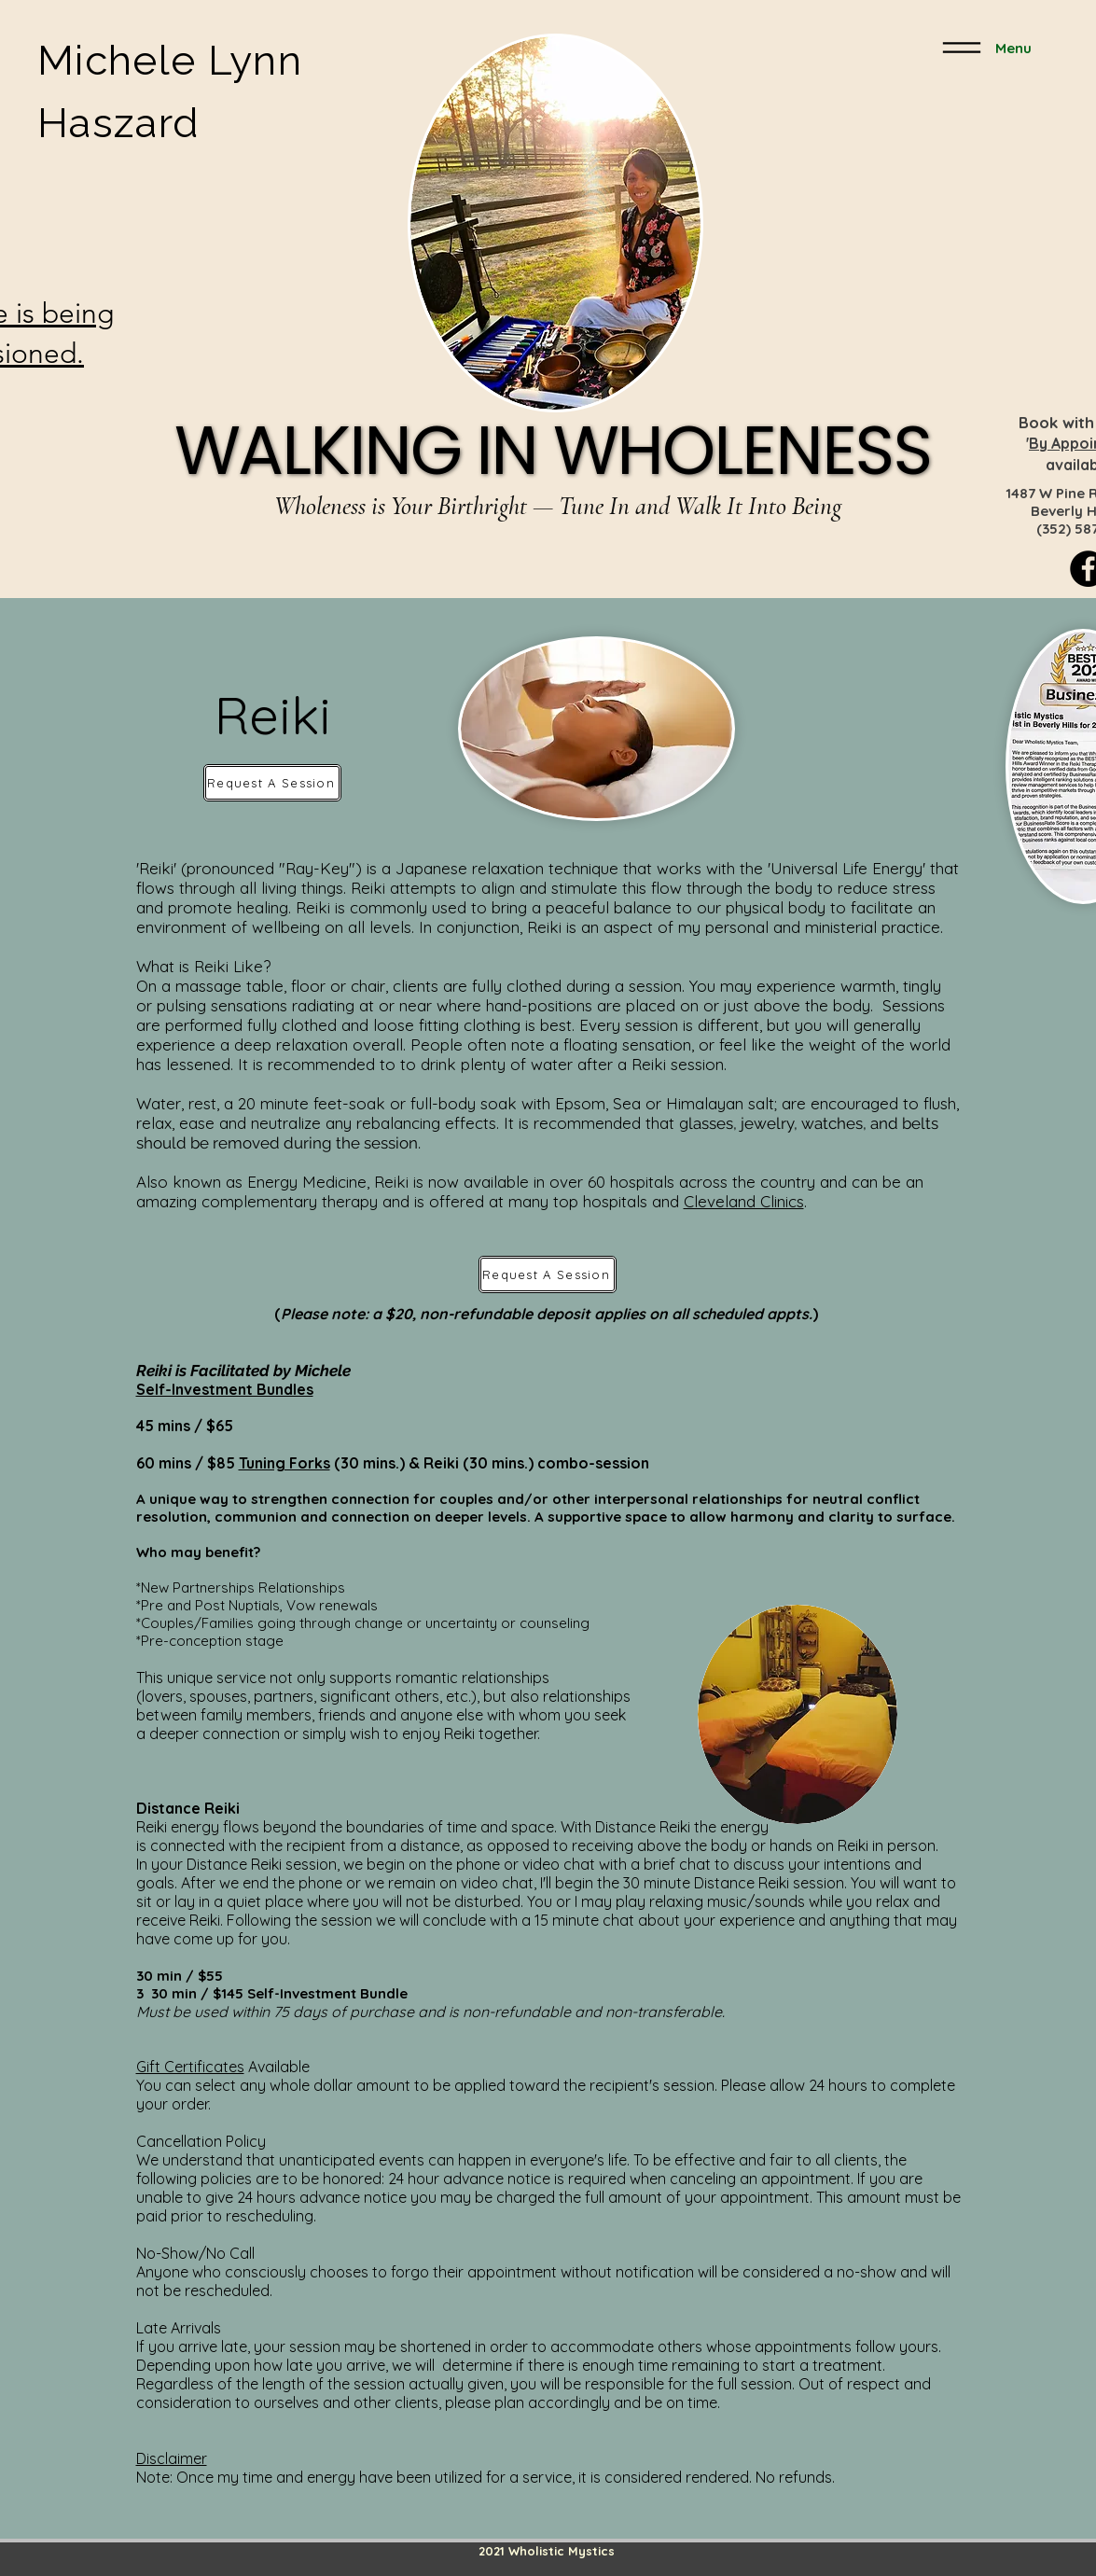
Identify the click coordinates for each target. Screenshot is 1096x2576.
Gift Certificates (190, 2066)
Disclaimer (171, 2458)
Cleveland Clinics (744, 1201)
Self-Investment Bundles (224, 1389)
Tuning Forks (284, 1463)
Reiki (441, 1463)
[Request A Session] (272, 782)
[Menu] (982, 48)
